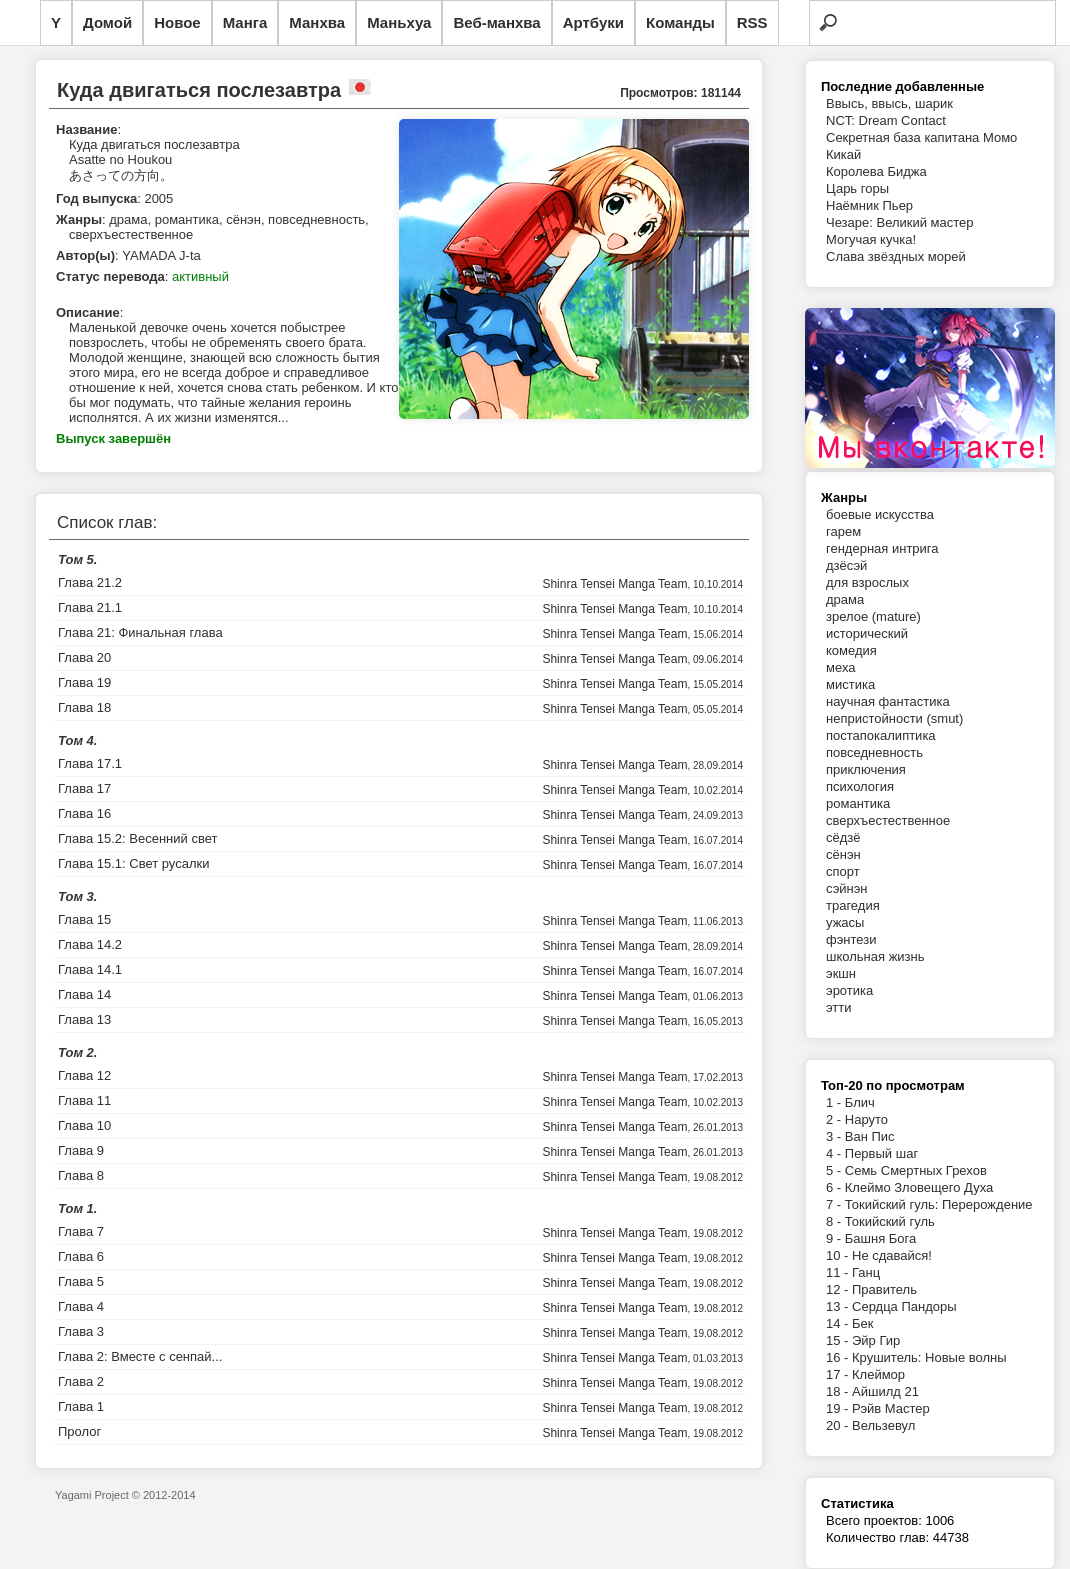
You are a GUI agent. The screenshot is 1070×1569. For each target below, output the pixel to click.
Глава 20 (84, 657)
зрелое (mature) (873, 616)
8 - (835, 1221)
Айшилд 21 (885, 1391)
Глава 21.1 (90, 607)
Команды (680, 22)
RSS (752, 22)
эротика (849, 990)
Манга (245, 22)
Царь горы (857, 188)
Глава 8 (81, 1175)
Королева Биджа (876, 171)
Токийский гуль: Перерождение (939, 1204)
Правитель (884, 1289)
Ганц (866, 1272)
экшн (841, 973)
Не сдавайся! (892, 1255)
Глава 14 (84, 994)
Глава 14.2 (90, 944)
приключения (866, 769)
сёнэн (843, 854)
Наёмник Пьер (869, 205)
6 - (835, 1187)
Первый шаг (881, 1153)
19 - (839, 1408)
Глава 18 (84, 707)
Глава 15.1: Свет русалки (133, 863)
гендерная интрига (882, 548)
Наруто (866, 1119)
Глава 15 (84, 919)
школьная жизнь (875, 956)
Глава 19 (84, 682)
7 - (835, 1204)
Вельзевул (883, 1425)
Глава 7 (81, 1231)
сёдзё (843, 837)
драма (845, 599)
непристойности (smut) (894, 718)
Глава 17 (84, 788)
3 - (835, 1136)
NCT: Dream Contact (886, 120)
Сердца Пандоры (904, 1306)
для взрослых (867, 582)
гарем (843, 531)
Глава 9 (81, 1150)
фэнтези (851, 939)
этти (839, 1007)
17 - (839, 1374)
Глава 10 (84, 1125)
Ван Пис (870, 1136)
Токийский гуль (890, 1221)
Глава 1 (81, 1406)
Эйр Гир (876, 1340)
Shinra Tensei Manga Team (614, 584)
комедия (851, 650)
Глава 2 (81, 1381)
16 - (839, 1357)
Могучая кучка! (871, 239)
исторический (867, 633)
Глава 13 (84, 1019)
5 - (835, 1170)
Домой (107, 22)
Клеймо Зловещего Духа (919, 1187)
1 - (835, 1102)
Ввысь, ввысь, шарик (889, 103)
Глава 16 (84, 813)
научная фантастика (888, 701)
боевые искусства (880, 514)
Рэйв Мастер (891, 1408)
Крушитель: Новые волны (929, 1357)
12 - (839, 1289)
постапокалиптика (881, 735)
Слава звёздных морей (896, 256)
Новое (177, 22)
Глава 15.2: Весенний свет (137, 838)
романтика (858, 803)
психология (860, 786)
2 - (835, 1119)
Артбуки (593, 22)
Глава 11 (84, 1100)
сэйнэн (847, 888)
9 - (835, 1238)
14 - (839, 1323)
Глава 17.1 (90, 763)
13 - (839, 1306)
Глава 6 (81, 1256)
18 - (839, 1391)
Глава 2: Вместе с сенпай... (140, 1356)
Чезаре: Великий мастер (900, 222)
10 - (839, 1255)
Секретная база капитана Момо (921, 137)
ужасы (845, 922)
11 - (839, 1272)
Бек (862, 1323)
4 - (835, 1153)
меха (840, 667)
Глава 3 (81, 1331)
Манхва (317, 22)
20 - (839, 1425)
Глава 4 (81, 1306)
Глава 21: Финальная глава (140, 632)
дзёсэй (846, 565)
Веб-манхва (496, 22)
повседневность (874, 752)
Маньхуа (399, 22)
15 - (839, 1340)
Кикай (843, 154)
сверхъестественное (888, 820)
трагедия (853, 905)
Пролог (79, 1431)
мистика (850, 684)
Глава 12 (84, 1075)
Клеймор (878, 1374)
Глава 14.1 (90, 969)
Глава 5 (81, 1281)
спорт (843, 871)
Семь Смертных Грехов (916, 1170)
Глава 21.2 (90, 582)
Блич (860, 1102)
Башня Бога (880, 1238)
